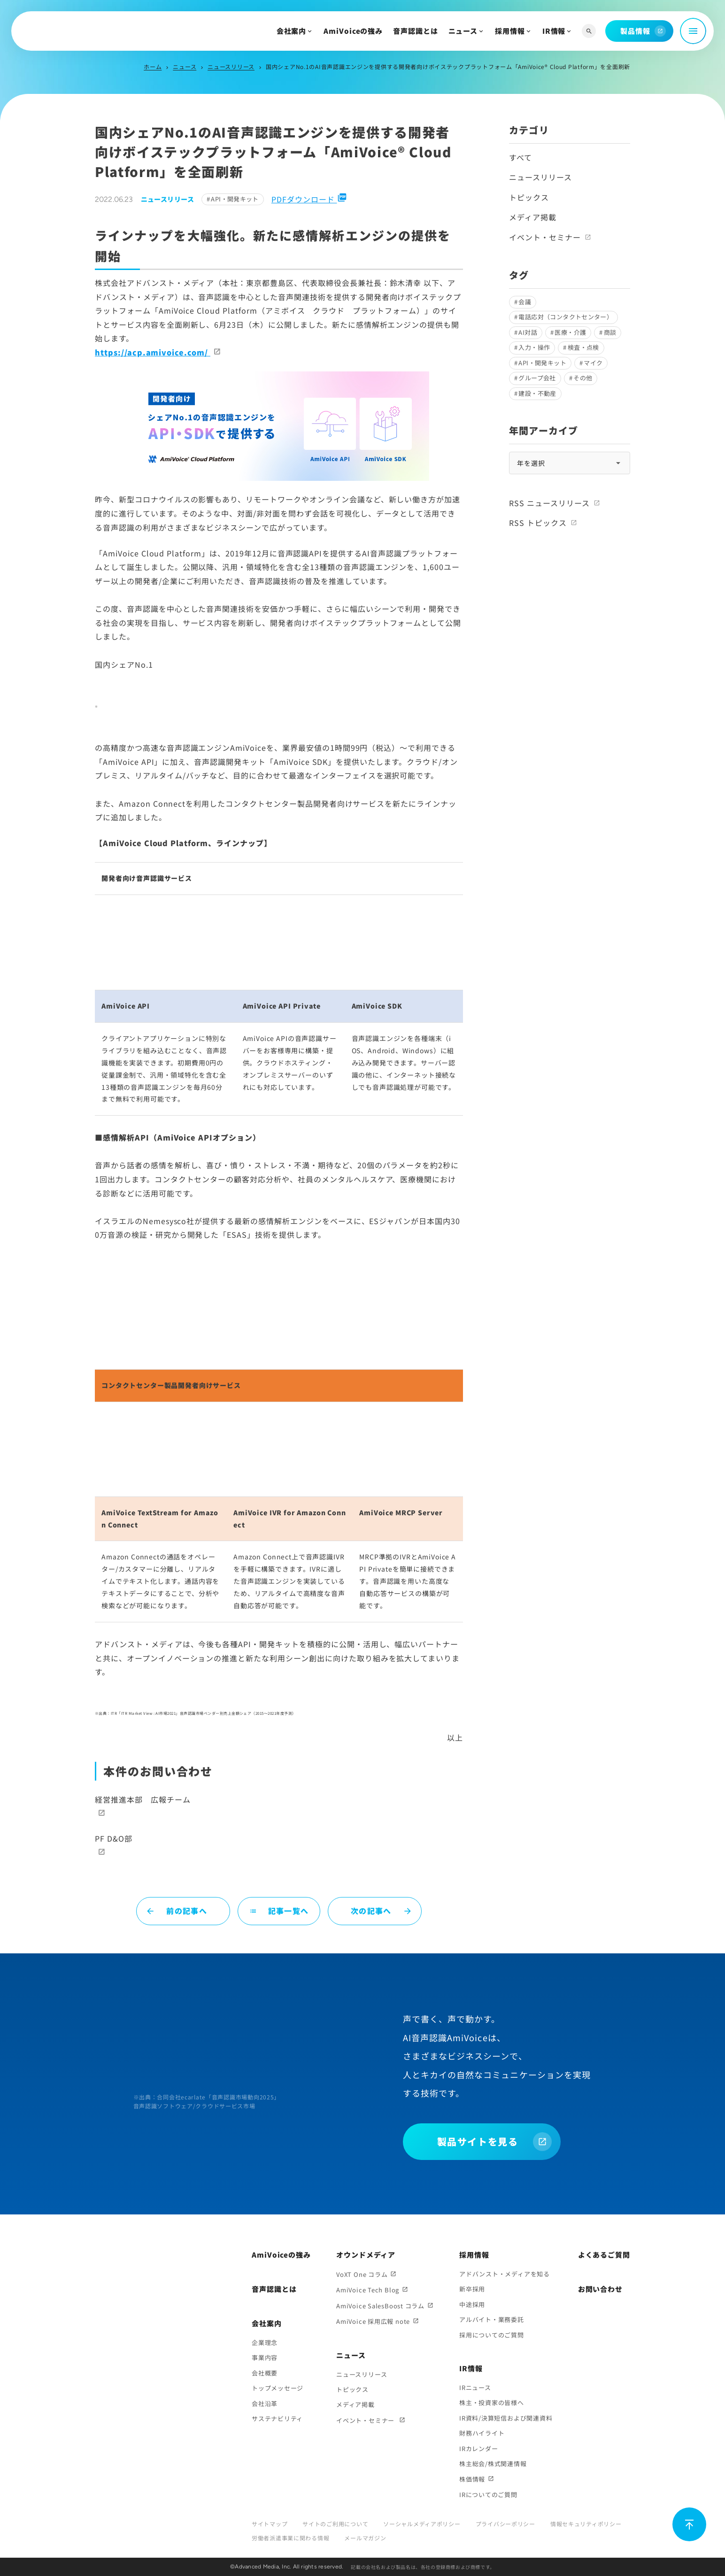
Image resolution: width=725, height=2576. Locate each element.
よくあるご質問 (604, 2255)
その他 (582, 377)
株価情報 (472, 2479)
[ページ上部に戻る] (689, 2524)
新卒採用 (472, 2288)
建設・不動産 (537, 393)
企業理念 (265, 2342)
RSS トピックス (538, 522)
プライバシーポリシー (505, 2524)
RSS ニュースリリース (549, 503)
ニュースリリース (231, 66)
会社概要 (265, 2372)
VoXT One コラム (361, 2274)
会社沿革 (265, 2403)
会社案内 (292, 31)
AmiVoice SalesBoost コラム (380, 2305)
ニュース (463, 31)
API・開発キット (235, 198)
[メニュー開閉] (693, 31)
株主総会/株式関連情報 (493, 2463)
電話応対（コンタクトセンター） (565, 316)
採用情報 (510, 31)
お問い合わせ (600, 2289)
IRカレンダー (478, 2448)
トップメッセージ (277, 2387)
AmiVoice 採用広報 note (373, 2321)
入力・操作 (534, 347)
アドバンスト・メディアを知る (504, 2273)
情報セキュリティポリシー (586, 2524)
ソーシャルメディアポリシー (421, 2524)
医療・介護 (570, 332)
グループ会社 (536, 377)
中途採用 (472, 2304)
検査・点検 (583, 347)
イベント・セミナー (545, 237)
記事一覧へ (279, 1910)
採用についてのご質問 (491, 2334)
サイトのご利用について (335, 2524)
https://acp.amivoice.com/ (152, 352)
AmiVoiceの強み (353, 31)
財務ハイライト (481, 2433)
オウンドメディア (365, 2255)
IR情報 (554, 31)
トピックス (529, 197)
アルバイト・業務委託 (491, 2319)
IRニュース (475, 2387)
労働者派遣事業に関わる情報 (290, 2538)
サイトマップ (269, 2524)
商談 (610, 332)
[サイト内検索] (589, 31)
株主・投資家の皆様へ (491, 2402)
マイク (593, 362)
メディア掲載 (532, 217)
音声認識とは (415, 31)
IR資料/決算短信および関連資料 (505, 2418)
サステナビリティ (277, 2418)
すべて (520, 157)
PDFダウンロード (309, 199)
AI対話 (527, 332)
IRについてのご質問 (488, 2494)
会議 (524, 301)
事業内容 (265, 2357)
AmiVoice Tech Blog (367, 2289)
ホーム (153, 66)
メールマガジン (365, 2538)
